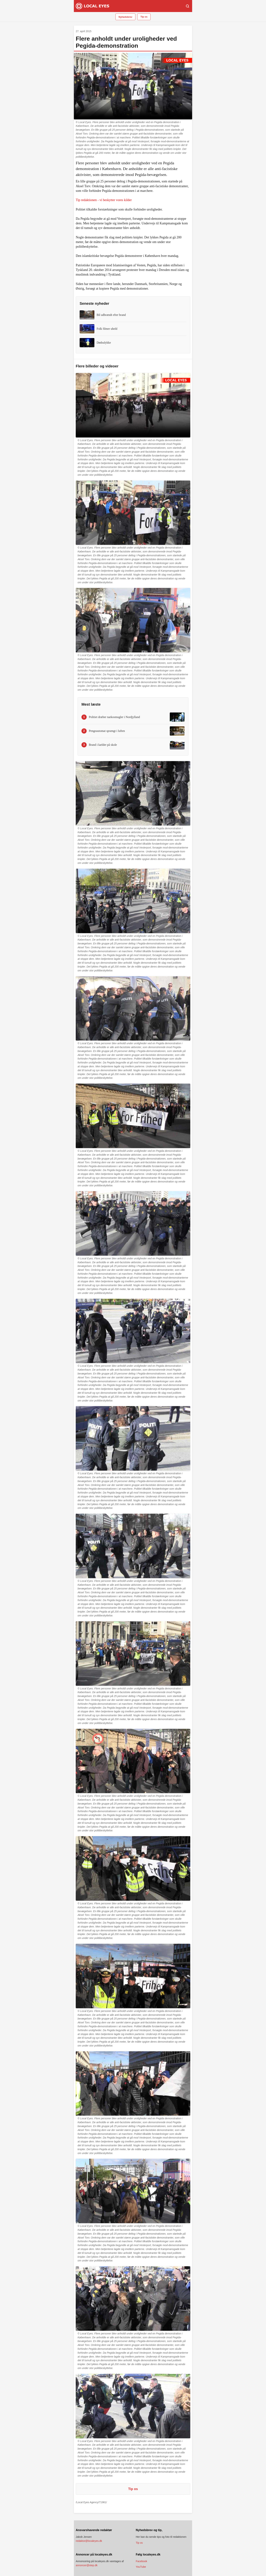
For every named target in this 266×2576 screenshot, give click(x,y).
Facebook (141, 2561)
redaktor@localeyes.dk (89, 2540)
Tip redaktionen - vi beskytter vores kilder (104, 200)
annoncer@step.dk (87, 2565)
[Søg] (187, 6)
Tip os (143, 16)
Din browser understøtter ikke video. (133, 86)
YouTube (141, 2566)
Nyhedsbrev (125, 17)
